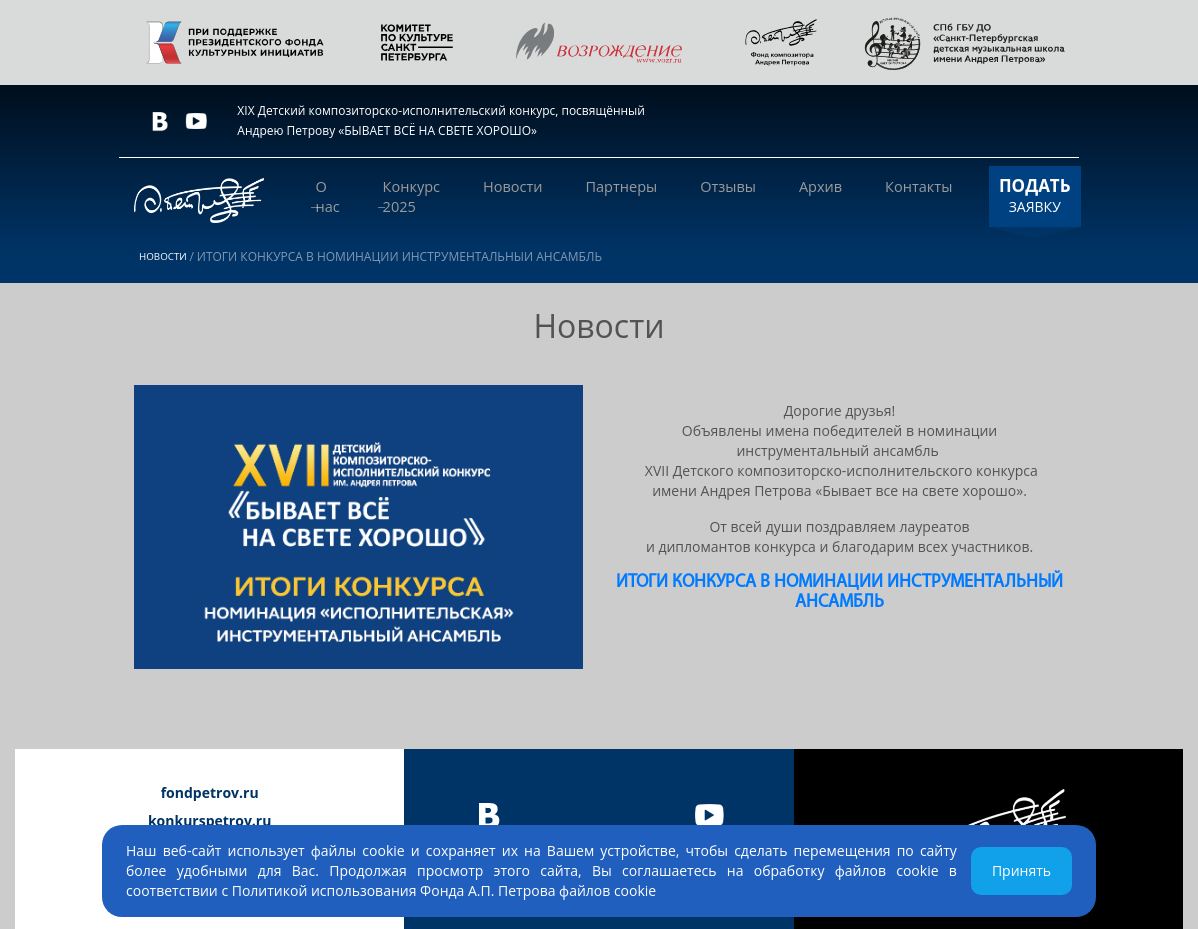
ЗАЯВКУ (1003, 195)
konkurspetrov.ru (210, 820)
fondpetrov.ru (210, 792)
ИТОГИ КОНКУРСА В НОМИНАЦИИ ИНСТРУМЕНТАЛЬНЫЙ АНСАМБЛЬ (839, 592)
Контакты (888, 196)
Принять (1021, 870)
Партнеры (630, 196)
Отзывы (724, 196)
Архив (803, 196)
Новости (534, 196)
